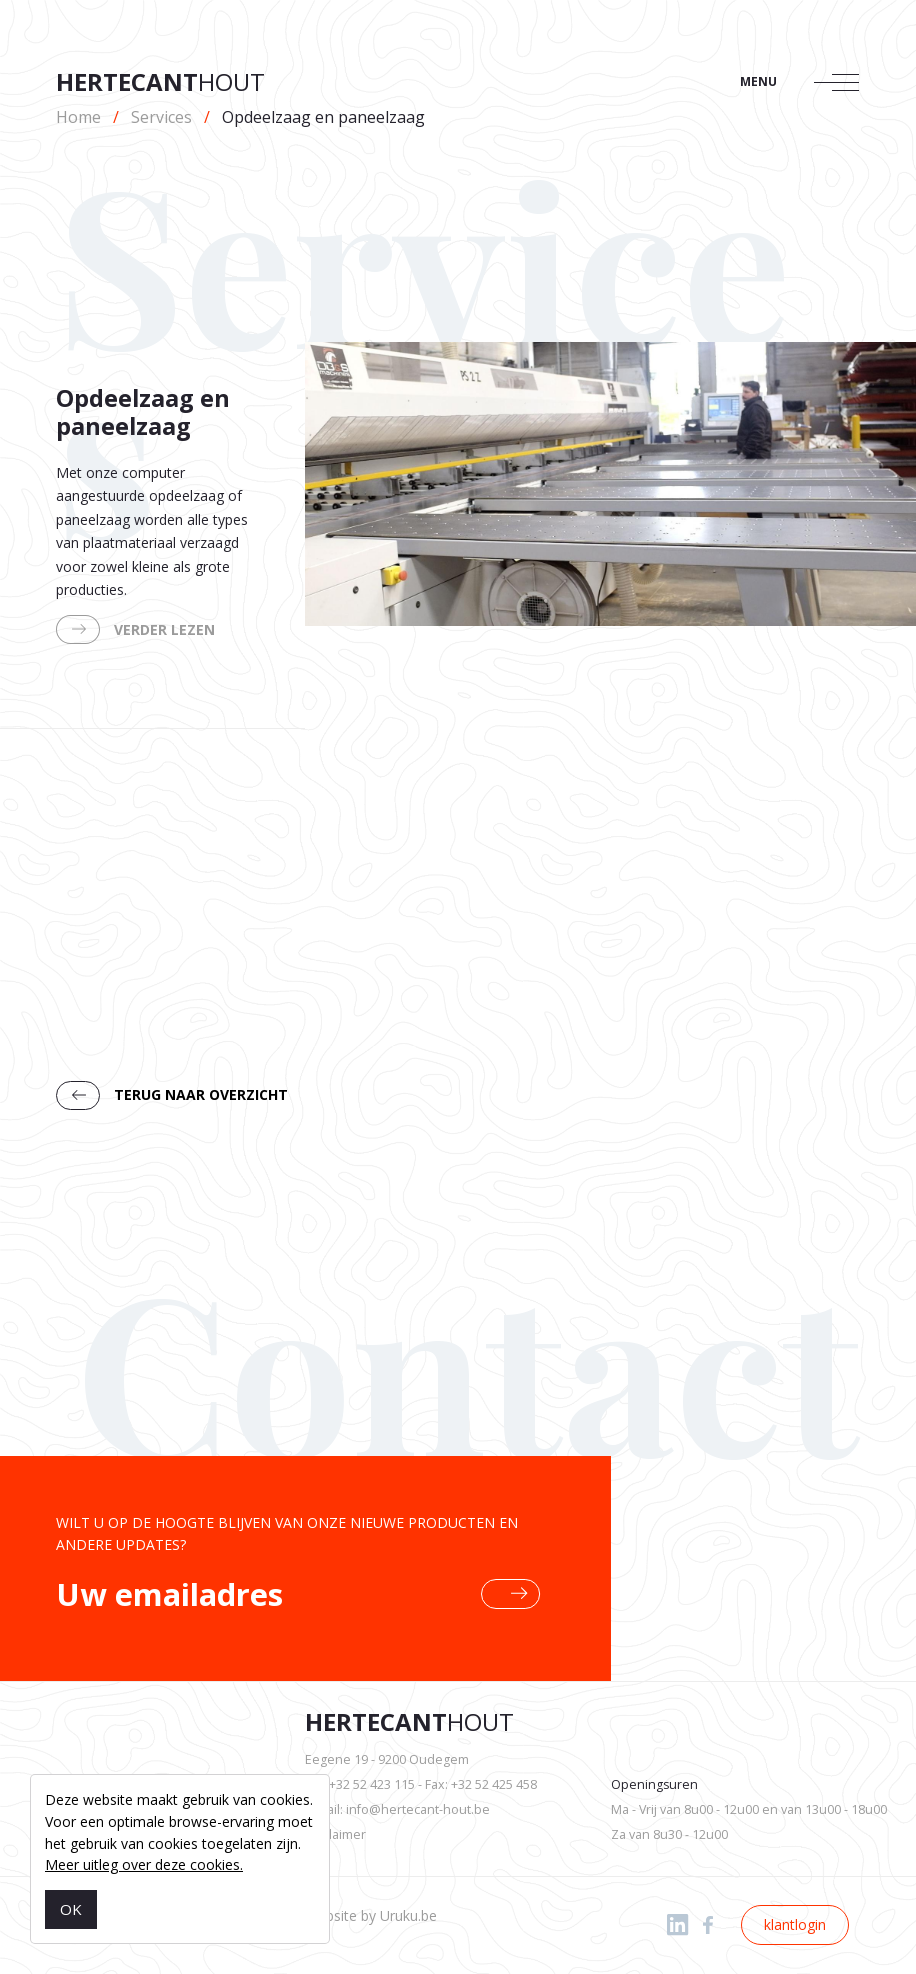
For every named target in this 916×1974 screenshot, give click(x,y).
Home (78, 117)
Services (161, 117)
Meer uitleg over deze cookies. (144, 1864)
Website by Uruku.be (371, 1915)
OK (71, 1909)
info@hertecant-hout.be (418, 1809)
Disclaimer (335, 1834)
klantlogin (795, 1924)
